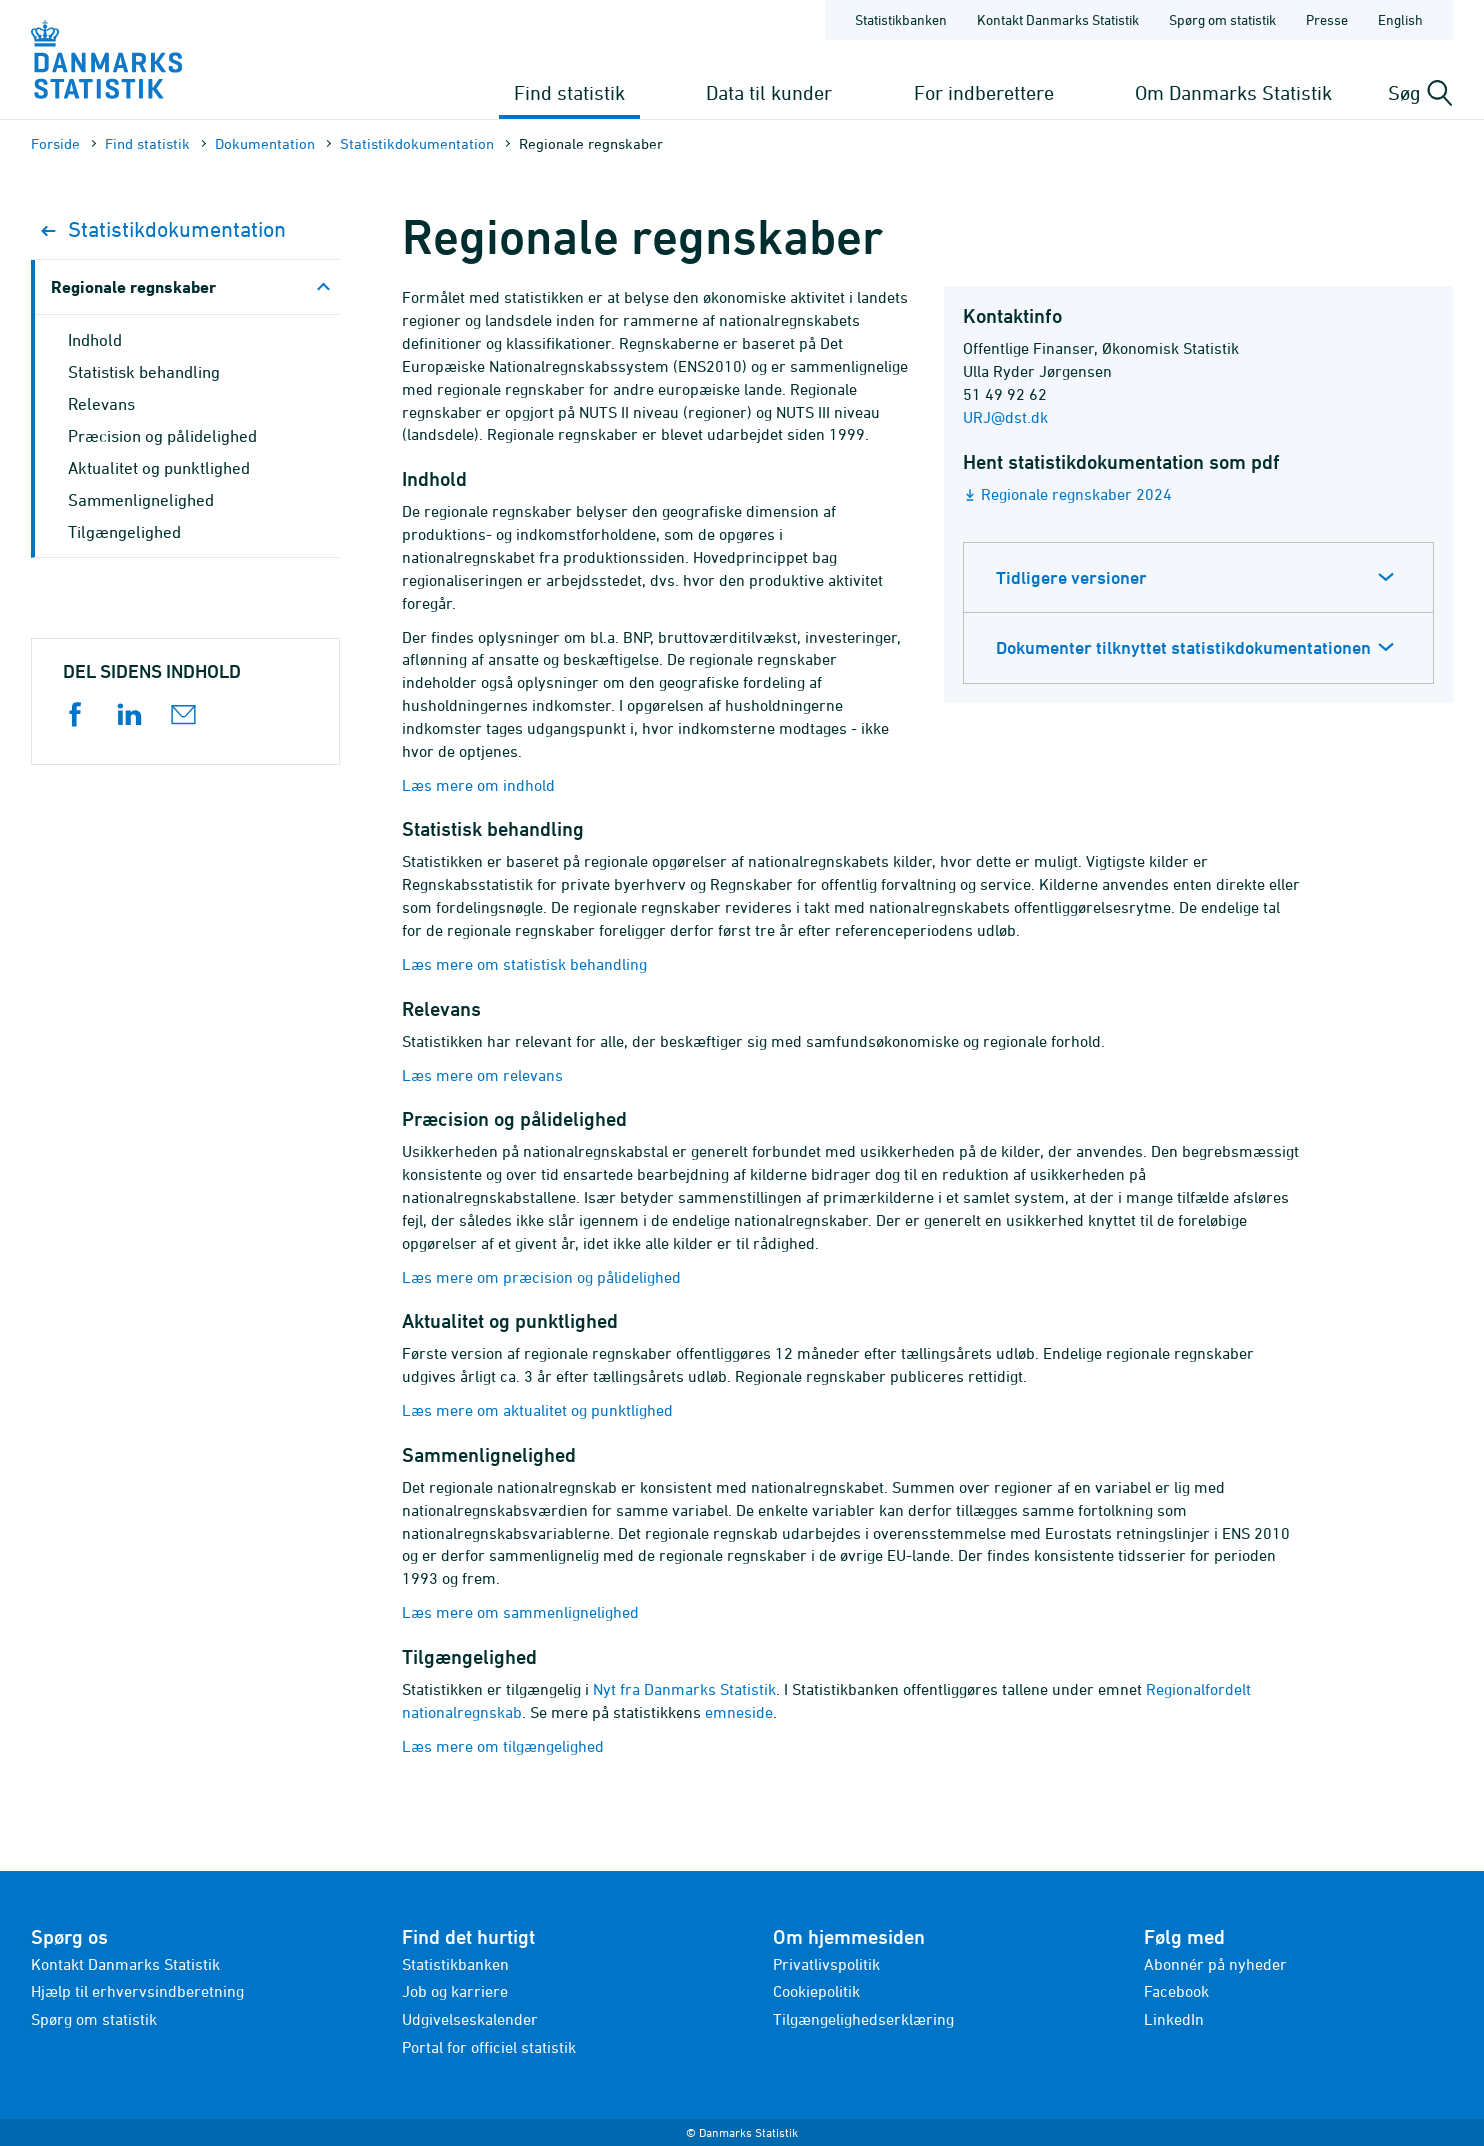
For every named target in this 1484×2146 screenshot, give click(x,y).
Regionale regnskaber (133, 286)
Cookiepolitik (816, 1991)
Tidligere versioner (1071, 577)
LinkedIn (1174, 2019)
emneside (739, 1712)
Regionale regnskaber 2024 (1076, 494)
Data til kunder (769, 92)
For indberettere (984, 92)
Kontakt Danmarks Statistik (125, 1964)
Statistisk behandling (144, 372)
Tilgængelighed (124, 532)
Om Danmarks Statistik (1233, 92)
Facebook (1176, 1991)
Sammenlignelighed (141, 500)
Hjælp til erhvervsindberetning (137, 1991)
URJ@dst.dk (1005, 417)
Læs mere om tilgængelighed (503, 1746)
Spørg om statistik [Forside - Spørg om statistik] (1222, 19)
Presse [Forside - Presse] (1327, 19)
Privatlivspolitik (826, 1964)
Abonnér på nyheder (1215, 1964)
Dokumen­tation (265, 143)
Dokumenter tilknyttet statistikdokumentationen (1183, 647)
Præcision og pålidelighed (162, 436)
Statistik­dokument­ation (417, 143)
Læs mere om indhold (478, 785)
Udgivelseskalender (470, 2019)
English (1400, 19)
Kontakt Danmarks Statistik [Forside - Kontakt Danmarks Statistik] (1058, 19)
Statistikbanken (901, 19)
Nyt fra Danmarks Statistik (684, 1689)
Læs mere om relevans (482, 1075)
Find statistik (569, 92)
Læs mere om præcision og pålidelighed (541, 1277)
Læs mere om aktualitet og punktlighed (537, 1410)
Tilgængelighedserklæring (863, 2019)
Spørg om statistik (94, 2019)
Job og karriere (455, 1991)
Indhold (95, 340)
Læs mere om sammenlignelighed (520, 1612)
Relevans (101, 404)
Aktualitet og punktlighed (159, 468)
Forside (55, 143)
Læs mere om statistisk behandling (524, 964)
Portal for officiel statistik (489, 2047)
